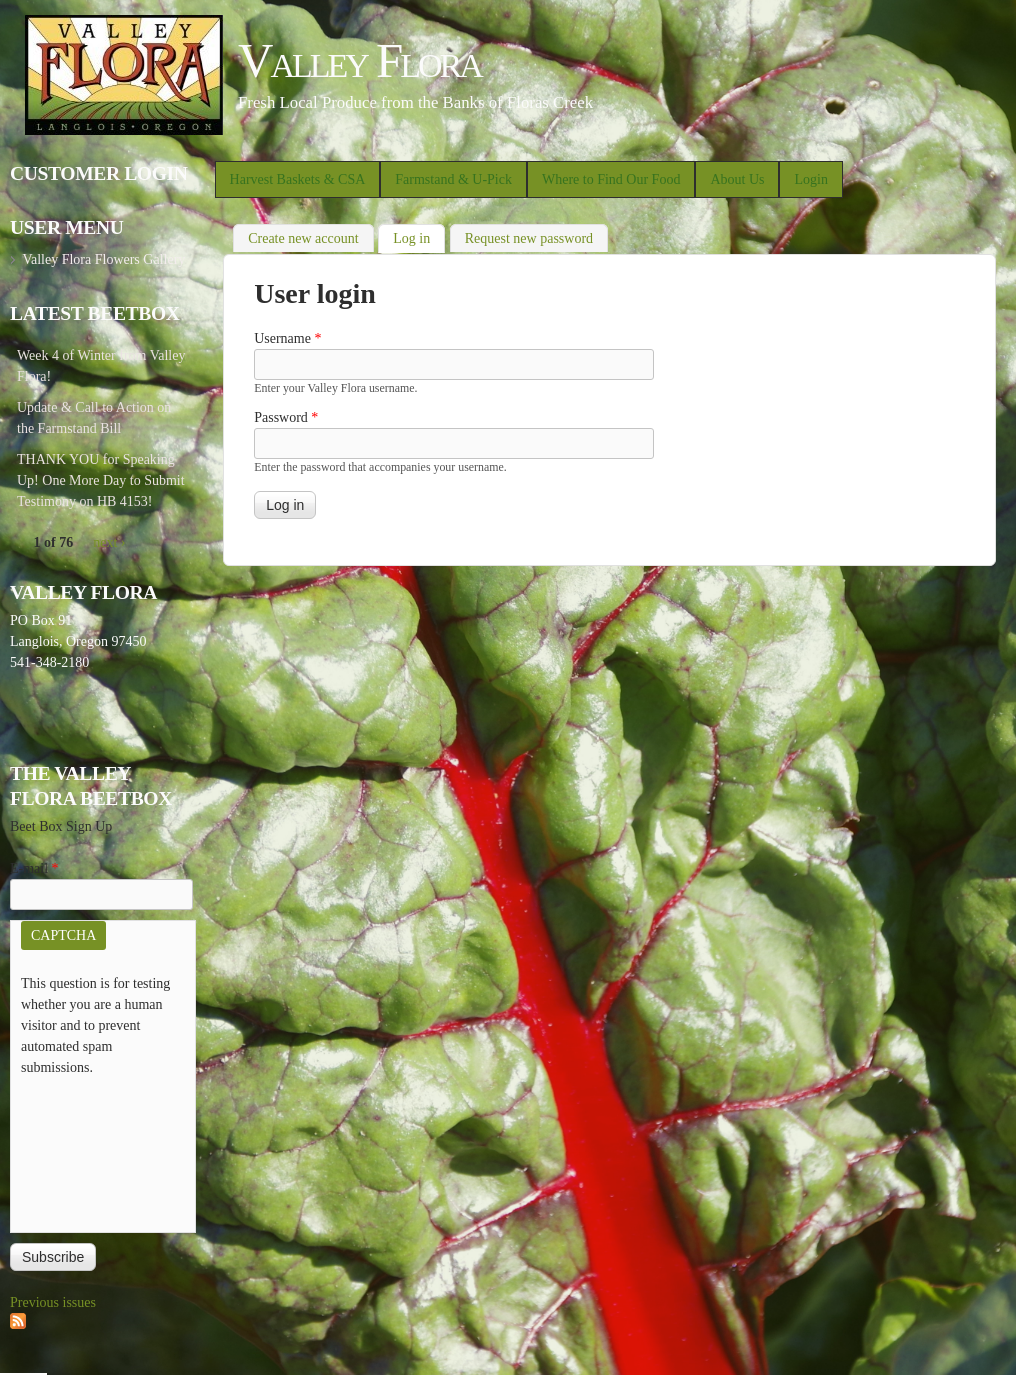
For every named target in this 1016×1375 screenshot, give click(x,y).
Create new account (303, 238)
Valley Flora (359, 60)
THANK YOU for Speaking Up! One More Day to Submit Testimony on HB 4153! (101, 480)
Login (810, 179)
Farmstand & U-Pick (453, 179)
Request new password (529, 238)
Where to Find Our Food (611, 179)
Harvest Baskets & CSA (298, 179)
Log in (419, 236)
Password (286, 417)
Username (287, 338)
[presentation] (103, 1150)
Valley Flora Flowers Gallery (103, 259)
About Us (737, 179)
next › (109, 542)
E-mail (34, 868)
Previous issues (53, 1302)
